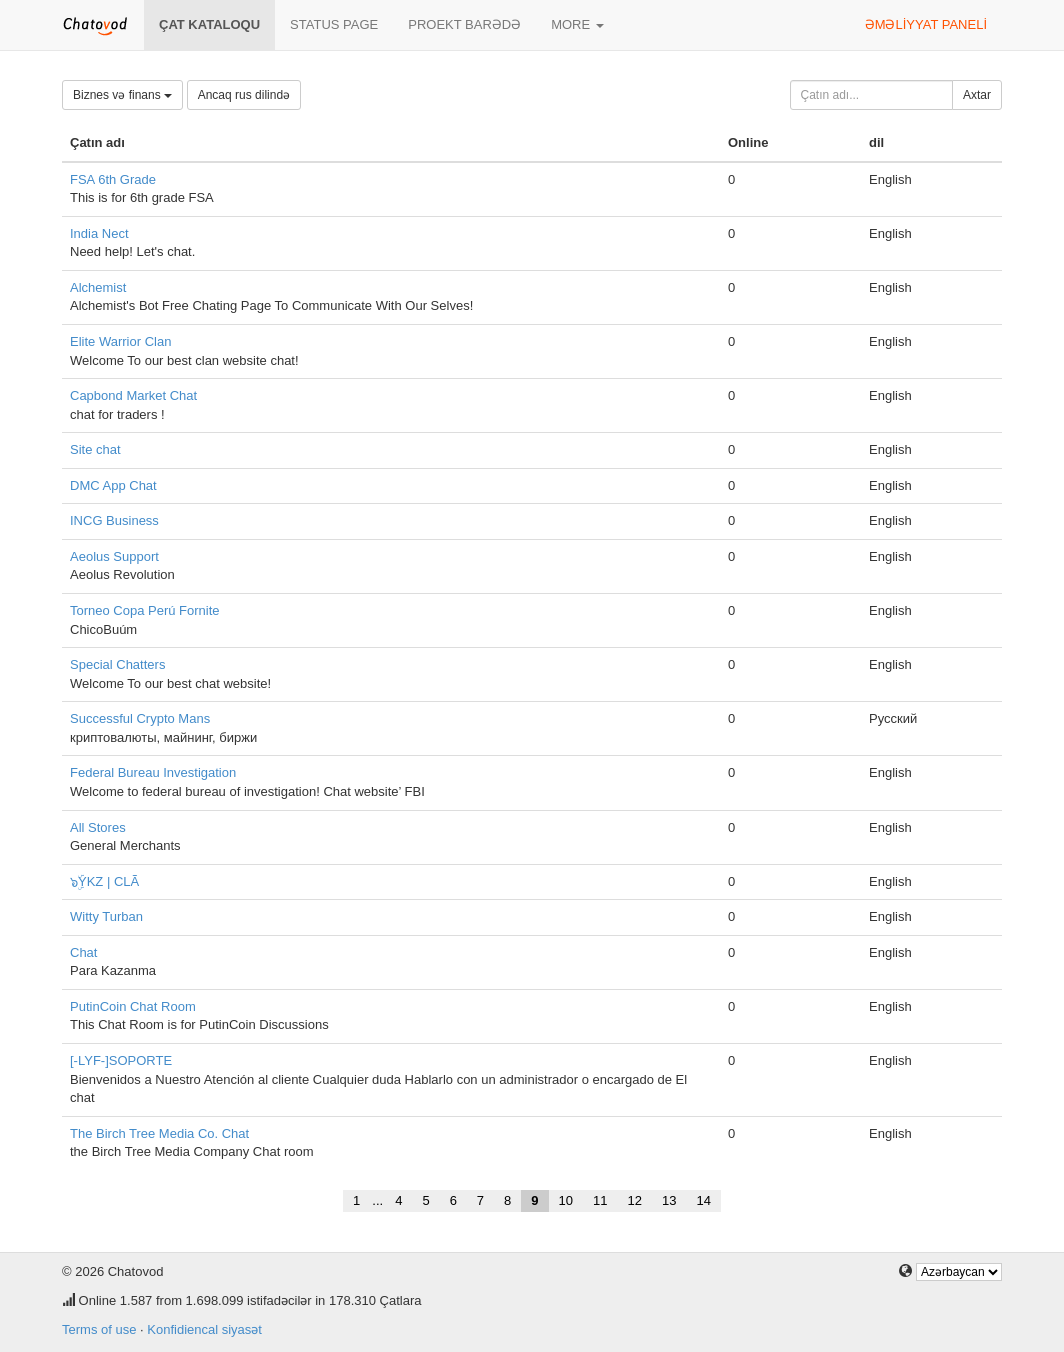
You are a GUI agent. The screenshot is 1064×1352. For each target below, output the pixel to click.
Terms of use (99, 1329)
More (577, 24)
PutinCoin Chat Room (133, 1006)
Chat (83, 952)
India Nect (99, 233)
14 (703, 1200)
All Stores (98, 827)
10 (566, 1200)
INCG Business (114, 520)
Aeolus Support (114, 556)
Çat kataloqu (209, 24)
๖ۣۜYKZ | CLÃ (104, 881)
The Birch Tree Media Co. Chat (159, 1133)
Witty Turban (106, 916)
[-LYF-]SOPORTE (121, 1060)
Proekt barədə (464, 24)
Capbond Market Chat (133, 395)
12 (635, 1200)
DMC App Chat (113, 485)
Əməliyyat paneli (926, 24)
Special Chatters (117, 664)
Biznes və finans (122, 95)
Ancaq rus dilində (244, 95)
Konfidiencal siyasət (204, 1329)
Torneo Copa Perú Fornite (145, 610)
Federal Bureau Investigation (153, 772)
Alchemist (98, 287)
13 (669, 1200)
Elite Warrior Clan (120, 341)
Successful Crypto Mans (140, 718)
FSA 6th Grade (113, 179)
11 (600, 1200)
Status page (334, 24)
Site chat (95, 449)
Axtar (977, 95)
